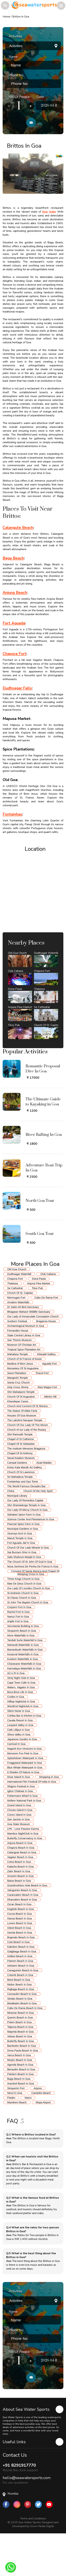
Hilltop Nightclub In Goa (21, 1742)
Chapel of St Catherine (20, 1480)
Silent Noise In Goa (18, 1751)
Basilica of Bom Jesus (20, 1404)
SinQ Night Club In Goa (21, 1718)
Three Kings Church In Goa (23, 1619)
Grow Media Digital (42, 2567)
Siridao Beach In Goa (19, 2039)
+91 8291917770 (19, 2506)
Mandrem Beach (17, 2143)
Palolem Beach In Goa (20, 2115)
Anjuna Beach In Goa (19, 1883)
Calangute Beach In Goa (21, 1893)
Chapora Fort (15, 1319)
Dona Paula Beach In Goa (22, 2091)
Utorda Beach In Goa (19, 1973)
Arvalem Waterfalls (18, 1343)
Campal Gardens (17, 1503)
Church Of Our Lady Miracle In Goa (28, 1588)
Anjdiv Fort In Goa (18, 1662)
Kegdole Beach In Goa (20, 1950)
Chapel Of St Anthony (20, 1494)
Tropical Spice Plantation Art (23, 1390)
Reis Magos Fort (47, 1428)
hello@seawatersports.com (27, 2518)
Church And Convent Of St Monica (27, 1447)
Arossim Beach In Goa (20, 1916)
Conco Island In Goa (19, 1855)
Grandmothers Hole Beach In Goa (27, 1926)
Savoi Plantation (16, 1414)
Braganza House (46, 1362)
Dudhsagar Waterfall (19, 1315)
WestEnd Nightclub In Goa (22, 1747)
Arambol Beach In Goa (20, 2124)
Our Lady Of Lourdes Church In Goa (28, 1629)
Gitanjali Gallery (46, 1395)
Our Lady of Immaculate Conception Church (33, 1357)
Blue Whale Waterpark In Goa (24, 1808)
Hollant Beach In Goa (19, 1997)
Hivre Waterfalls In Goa (20, 1676)
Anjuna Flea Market (38, 1324)
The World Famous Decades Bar (26, 1527)
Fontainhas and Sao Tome (22, 1522)
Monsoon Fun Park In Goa (22, 1794)
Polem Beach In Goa (19, 2063)
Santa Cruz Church (18, 1423)
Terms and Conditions (33, 2560)
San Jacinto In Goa (18, 1860)
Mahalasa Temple (17, 1395)
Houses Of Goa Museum (21, 1456)
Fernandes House (17, 1371)
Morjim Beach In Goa (19, 2100)
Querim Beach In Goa (20, 2058)
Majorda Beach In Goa (20, 2072)
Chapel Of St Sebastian (21, 1484)
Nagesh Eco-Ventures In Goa (24, 1789)
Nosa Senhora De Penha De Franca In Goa (32, 1607)
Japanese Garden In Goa (22, 1780)
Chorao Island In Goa (19, 1850)
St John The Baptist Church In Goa (27, 1643)
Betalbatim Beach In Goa (22, 2044)
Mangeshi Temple (17, 1418)
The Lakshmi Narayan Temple (24, 1461)
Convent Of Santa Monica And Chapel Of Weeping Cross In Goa (35, 1614)
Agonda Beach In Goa (20, 2105)
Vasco (28, 2138)
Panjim (11, 2138)
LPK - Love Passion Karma (23, 1869)
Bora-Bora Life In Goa (20, 1733)
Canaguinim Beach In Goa (22, 2011)
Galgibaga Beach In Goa (21, 1992)
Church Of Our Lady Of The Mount (27, 1465)
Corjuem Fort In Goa (19, 1648)
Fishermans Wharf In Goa (22, 1836)
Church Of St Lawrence (21, 1513)
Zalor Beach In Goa (18, 1912)
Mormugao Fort (16, 1338)
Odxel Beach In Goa (19, 1968)
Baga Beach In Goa (18, 2119)
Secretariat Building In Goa (23, 1667)
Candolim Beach (41, 2133)
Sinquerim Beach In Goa (21, 1671)
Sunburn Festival (17, 1362)
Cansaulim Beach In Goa (22, 2034)
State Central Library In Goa (23, 1376)
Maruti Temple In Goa (19, 1579)
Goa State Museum (18, 1865)
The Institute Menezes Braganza (26, 1489)
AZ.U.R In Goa (15, 1714)
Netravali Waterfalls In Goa (23, 1685)
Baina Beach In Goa (19, 1921)
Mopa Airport (43, 2143)
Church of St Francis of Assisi (24, 1399)
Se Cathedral (15, 1329)
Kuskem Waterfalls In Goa (22, 1700)
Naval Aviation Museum (21, 1498)
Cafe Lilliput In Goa (18, 1770)
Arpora (38, 2129)
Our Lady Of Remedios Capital (25, 1541)
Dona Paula (39, 1319)
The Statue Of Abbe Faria (22, 1451)
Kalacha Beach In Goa (20, 1907)
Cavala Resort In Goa (20, 1761)
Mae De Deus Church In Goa (24, 1624)
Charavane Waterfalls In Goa (24, 1704)
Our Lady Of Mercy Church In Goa (27, 1550)
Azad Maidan (44, 1503)
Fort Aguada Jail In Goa (21, 1583)
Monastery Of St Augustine (23, 1409)
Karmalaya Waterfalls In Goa (24, 1709)
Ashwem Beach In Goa (20, 2006)
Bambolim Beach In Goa (21, 2086)
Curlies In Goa (15, 1737)
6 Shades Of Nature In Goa (23, 1813)
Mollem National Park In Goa (24, 1841)
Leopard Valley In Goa (20, 1766)
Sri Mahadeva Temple (20, 1517)
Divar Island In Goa (18, 1817)
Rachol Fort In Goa (18, 1652)
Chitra (10, 1531)
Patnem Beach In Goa (20, 2001)
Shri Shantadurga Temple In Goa (26, 1546)
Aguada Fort (49, 1404)
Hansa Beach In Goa (19, 1959)
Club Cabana (48, 1315)
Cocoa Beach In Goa (19, 1954)
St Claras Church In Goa (21, 1638)
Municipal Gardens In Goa (22, 1569)
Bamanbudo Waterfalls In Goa (24, 1690)
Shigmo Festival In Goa (21, 1827)
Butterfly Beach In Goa (20, 2082)
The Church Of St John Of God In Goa (29, 1602)
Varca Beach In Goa (19, 2096)
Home (6, 16)
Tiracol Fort (42, 1414)
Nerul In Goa (14, 2133)
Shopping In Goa (49, 1817)
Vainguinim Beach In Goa (22, 1931)
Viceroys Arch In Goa (19, 1574)
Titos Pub (37, 1329)
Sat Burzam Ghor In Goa (21, 1593)
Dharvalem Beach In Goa (22, 1940)
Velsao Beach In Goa (19, 2077)
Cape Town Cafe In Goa (21, 1723)
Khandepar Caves (17, 1442)
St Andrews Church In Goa (23, 1633)
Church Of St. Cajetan (20, 1333)
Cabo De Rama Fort (46, 1338)
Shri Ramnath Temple (20, 1475)
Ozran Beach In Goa (19, 1945)
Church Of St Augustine (21, 1437)
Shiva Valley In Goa (18, 1775)
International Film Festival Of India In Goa (31, 1822)
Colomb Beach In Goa (20, 2016)
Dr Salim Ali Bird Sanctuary (23, 1348)
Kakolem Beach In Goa (20, 1987)
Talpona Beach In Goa (20, 2067)
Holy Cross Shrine (18, 1428)
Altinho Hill (50, 1437)
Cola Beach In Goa (18, 1983)
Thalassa (12, 1324)
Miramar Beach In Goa (20, 2053)
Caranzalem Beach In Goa (22, 1935)
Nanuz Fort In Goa (18, 1657)
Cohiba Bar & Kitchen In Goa (24, 1756)
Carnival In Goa (16, 1784)
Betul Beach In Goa (18, 2020)
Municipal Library (17, 1536)
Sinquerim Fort (15, 2129)
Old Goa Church (16, 1310)
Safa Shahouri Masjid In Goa (24, 1598)
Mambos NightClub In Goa (22, 1874)
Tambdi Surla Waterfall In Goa (24, 1681)
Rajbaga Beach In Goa (20, 2030)
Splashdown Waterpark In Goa (25, 1799)
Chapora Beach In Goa (20, 1888)
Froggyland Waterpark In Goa (24, 1803)
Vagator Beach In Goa (20, 1898)
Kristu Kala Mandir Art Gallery (24, 1508)
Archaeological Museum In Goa (25, 1366)
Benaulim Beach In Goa (21, 2110)
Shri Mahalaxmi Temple (21, 1432)
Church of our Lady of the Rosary (26, 1470)
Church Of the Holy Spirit (38, 1531)
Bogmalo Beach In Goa (20, 1978)
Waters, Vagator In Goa (21, 1728)
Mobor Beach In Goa (19, 2025)
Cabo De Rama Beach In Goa (24, 2049)
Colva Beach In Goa (19, 1902)
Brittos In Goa (20, 16)
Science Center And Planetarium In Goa (30, 1560)
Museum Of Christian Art (21, 1385)
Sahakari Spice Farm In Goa (23, 1555)
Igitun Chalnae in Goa (20, 1832)
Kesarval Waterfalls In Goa (23, 1695)
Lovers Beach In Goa (19, 1964)
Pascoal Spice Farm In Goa (23, 1564)
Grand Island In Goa (19, 1846)
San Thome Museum (19, 1381)
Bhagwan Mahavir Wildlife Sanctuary (28, 1352)
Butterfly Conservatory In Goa (24, 1879)
